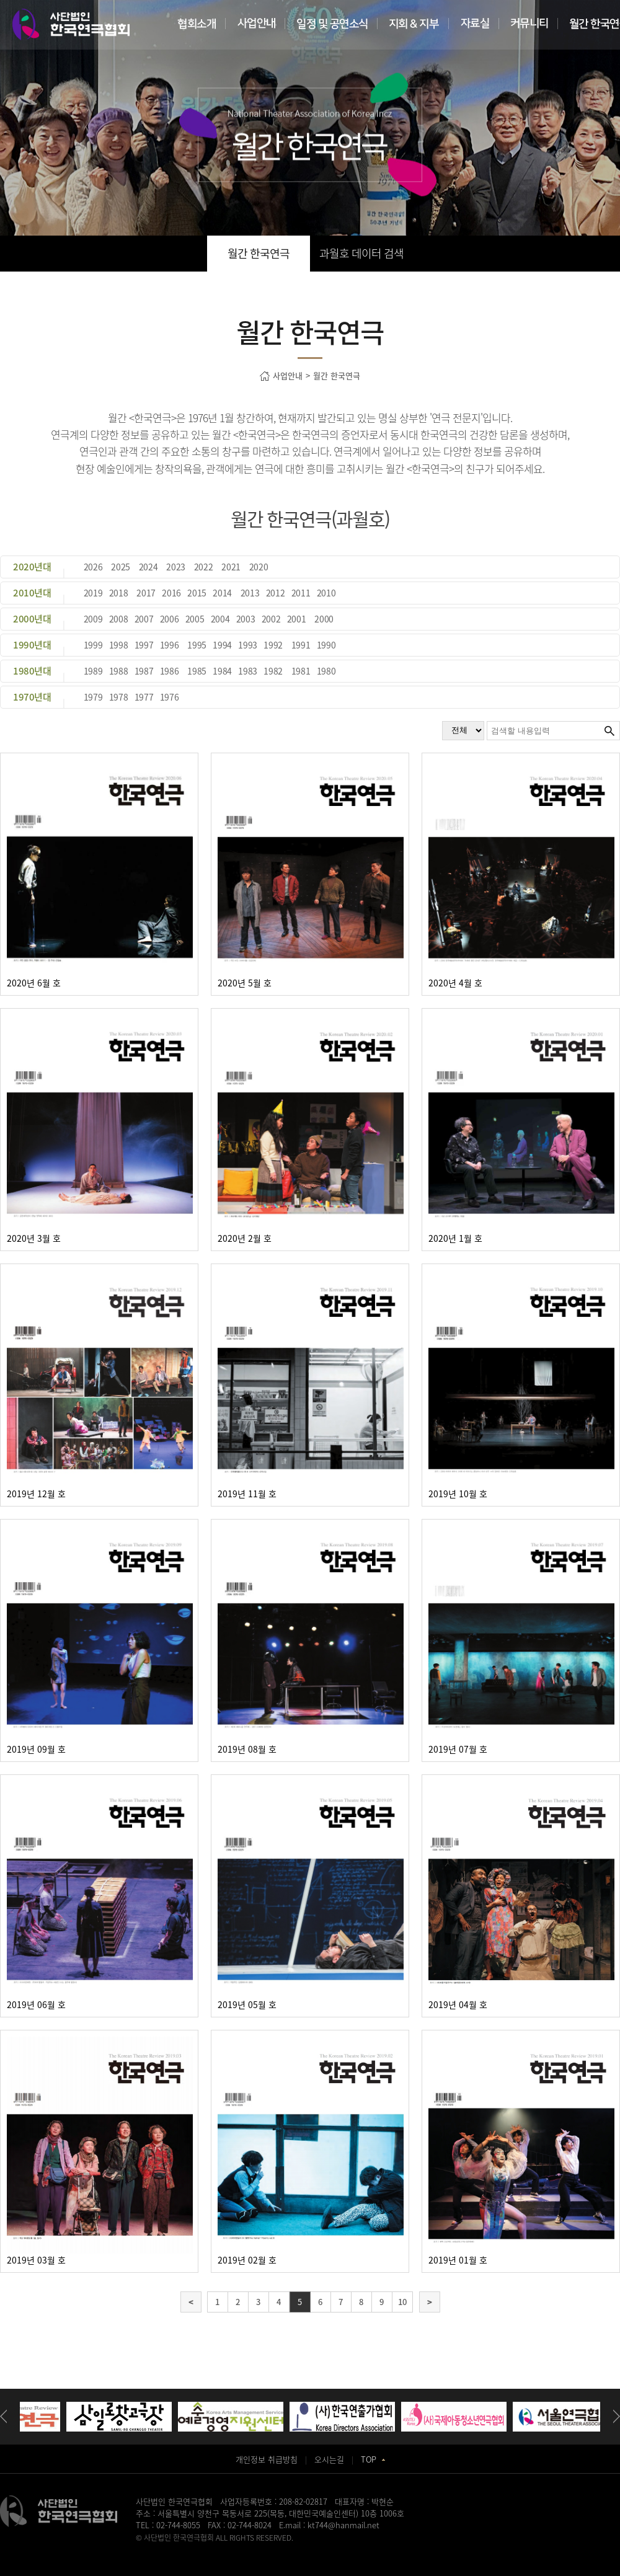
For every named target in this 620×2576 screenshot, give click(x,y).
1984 (222, 670)
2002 (271, 618)
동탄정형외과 (255, 2548)
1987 (144, 670)
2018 (118, 592)
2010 (326, 592)
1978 (118, 697)
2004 (220, 618)
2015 (196, 592)
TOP (373, 2459)
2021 (231, 566)
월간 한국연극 (259, 253)
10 (402, 2302)
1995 (196, 644)
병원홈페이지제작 (163, 2548)
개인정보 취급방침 (267, 2459)
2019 (93, 592)
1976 (169, 697)
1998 (118, 644)
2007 (144, 618)
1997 (144, 644)
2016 (171, 592)
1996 (169, 644)
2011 (301, 592)
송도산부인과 (212, 2548)
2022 (203, 566)
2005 (195, 618)
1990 (326, 644)
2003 (245, 618)
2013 (250, 592)
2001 (296, 618)
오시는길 (329, 2459)
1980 (326, 670)
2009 (93, 618)
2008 (118, 618)
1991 (301, 644)
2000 (324, 618)
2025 (120, 566)
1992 (273, 644)
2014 (222, 592)
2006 (169, 618)
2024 (148, 566)
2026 (93, 566)
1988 (118, 670)
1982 (273, 670)
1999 (93, 644)
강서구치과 (353, 2548)
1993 (247, 644)
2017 (146, 592)
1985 (196, 670)
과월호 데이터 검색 (361, 253)
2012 (275, 592)
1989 (93, 670)
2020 (258, 566)
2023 (175, 566)
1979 (93, 697)
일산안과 (291, 2548)
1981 (301, 670)
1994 (222, 644)
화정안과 (320, 2548)
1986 (169, 670)
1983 (247, 670)
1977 (144, 697)
